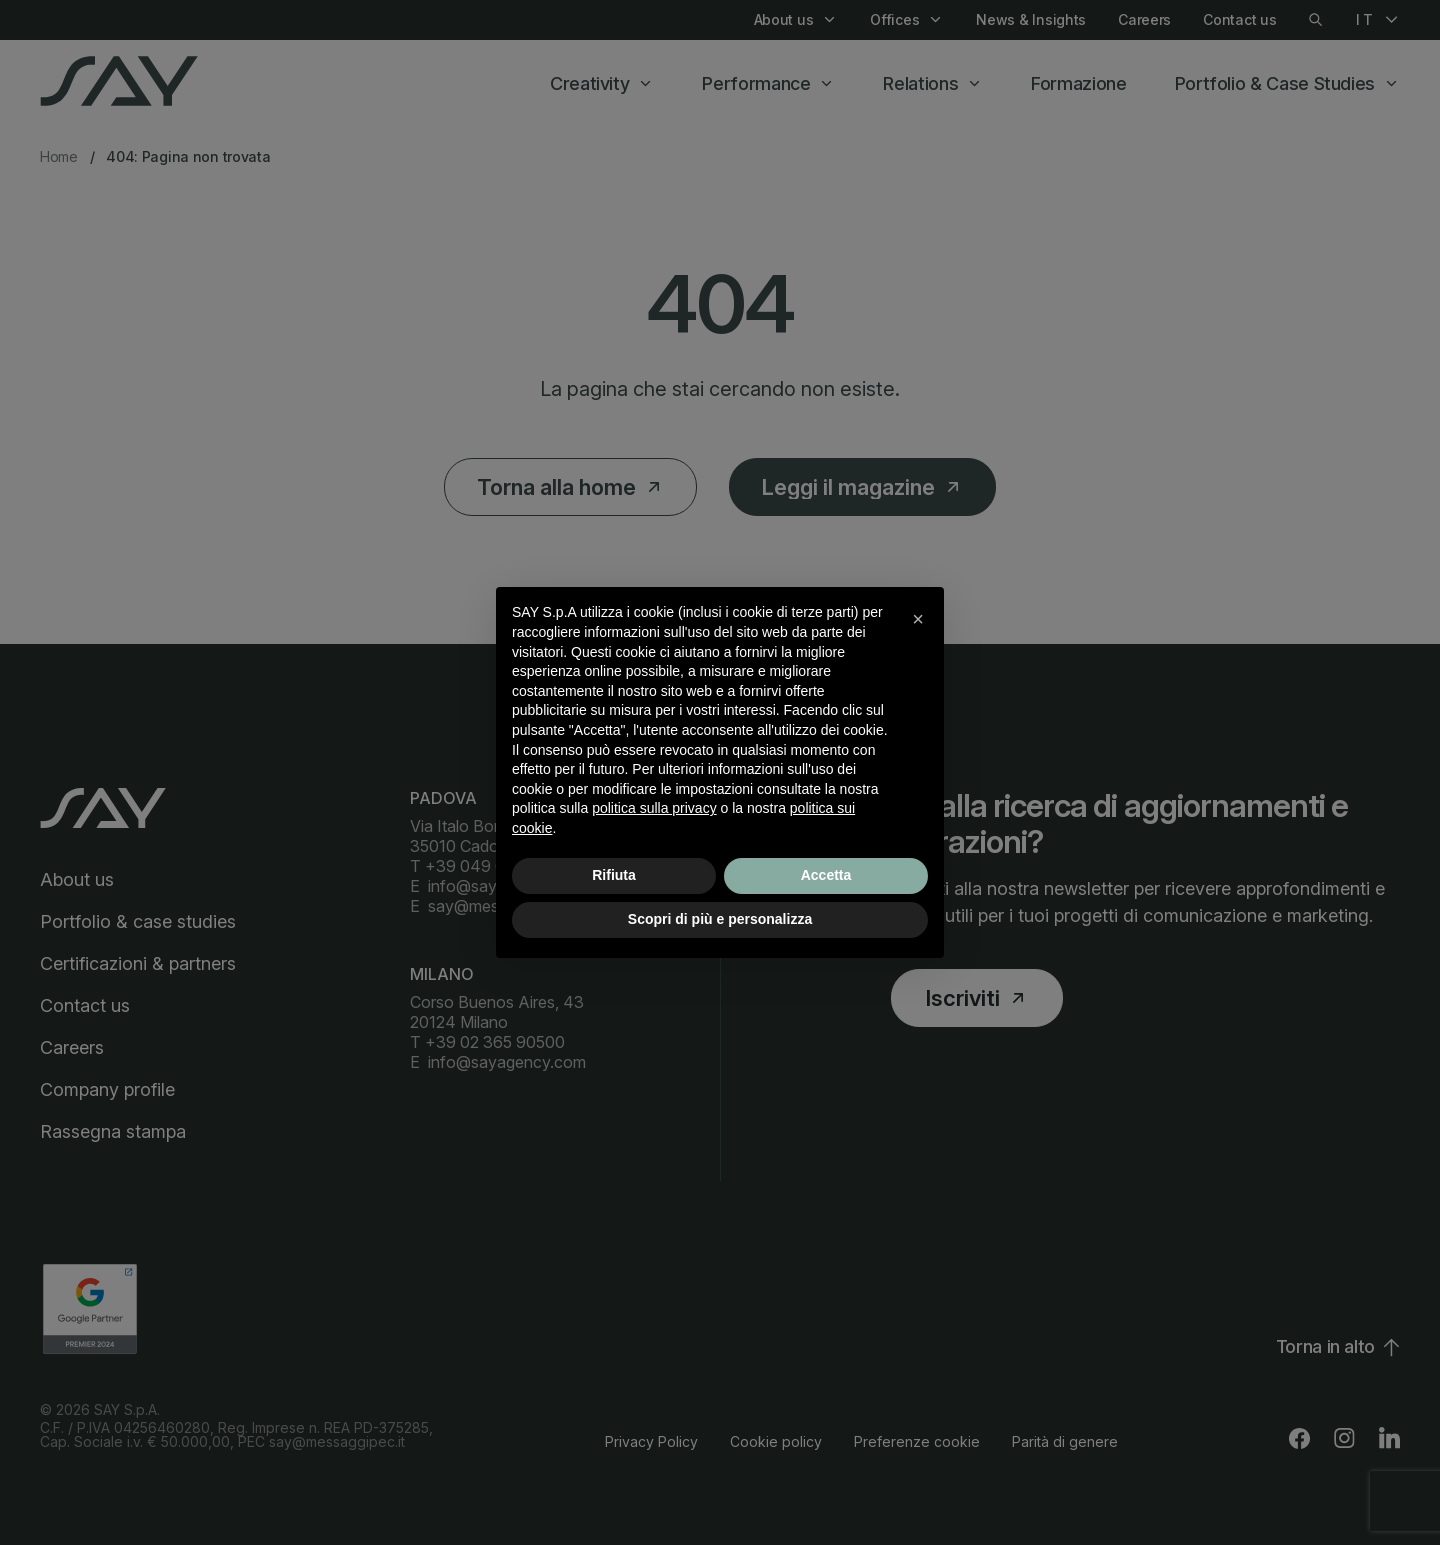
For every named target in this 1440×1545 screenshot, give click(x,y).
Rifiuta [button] (614, 875)
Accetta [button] (826, 875)
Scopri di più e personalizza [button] (720, 919)
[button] (918, 619)
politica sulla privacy (654, 808)
